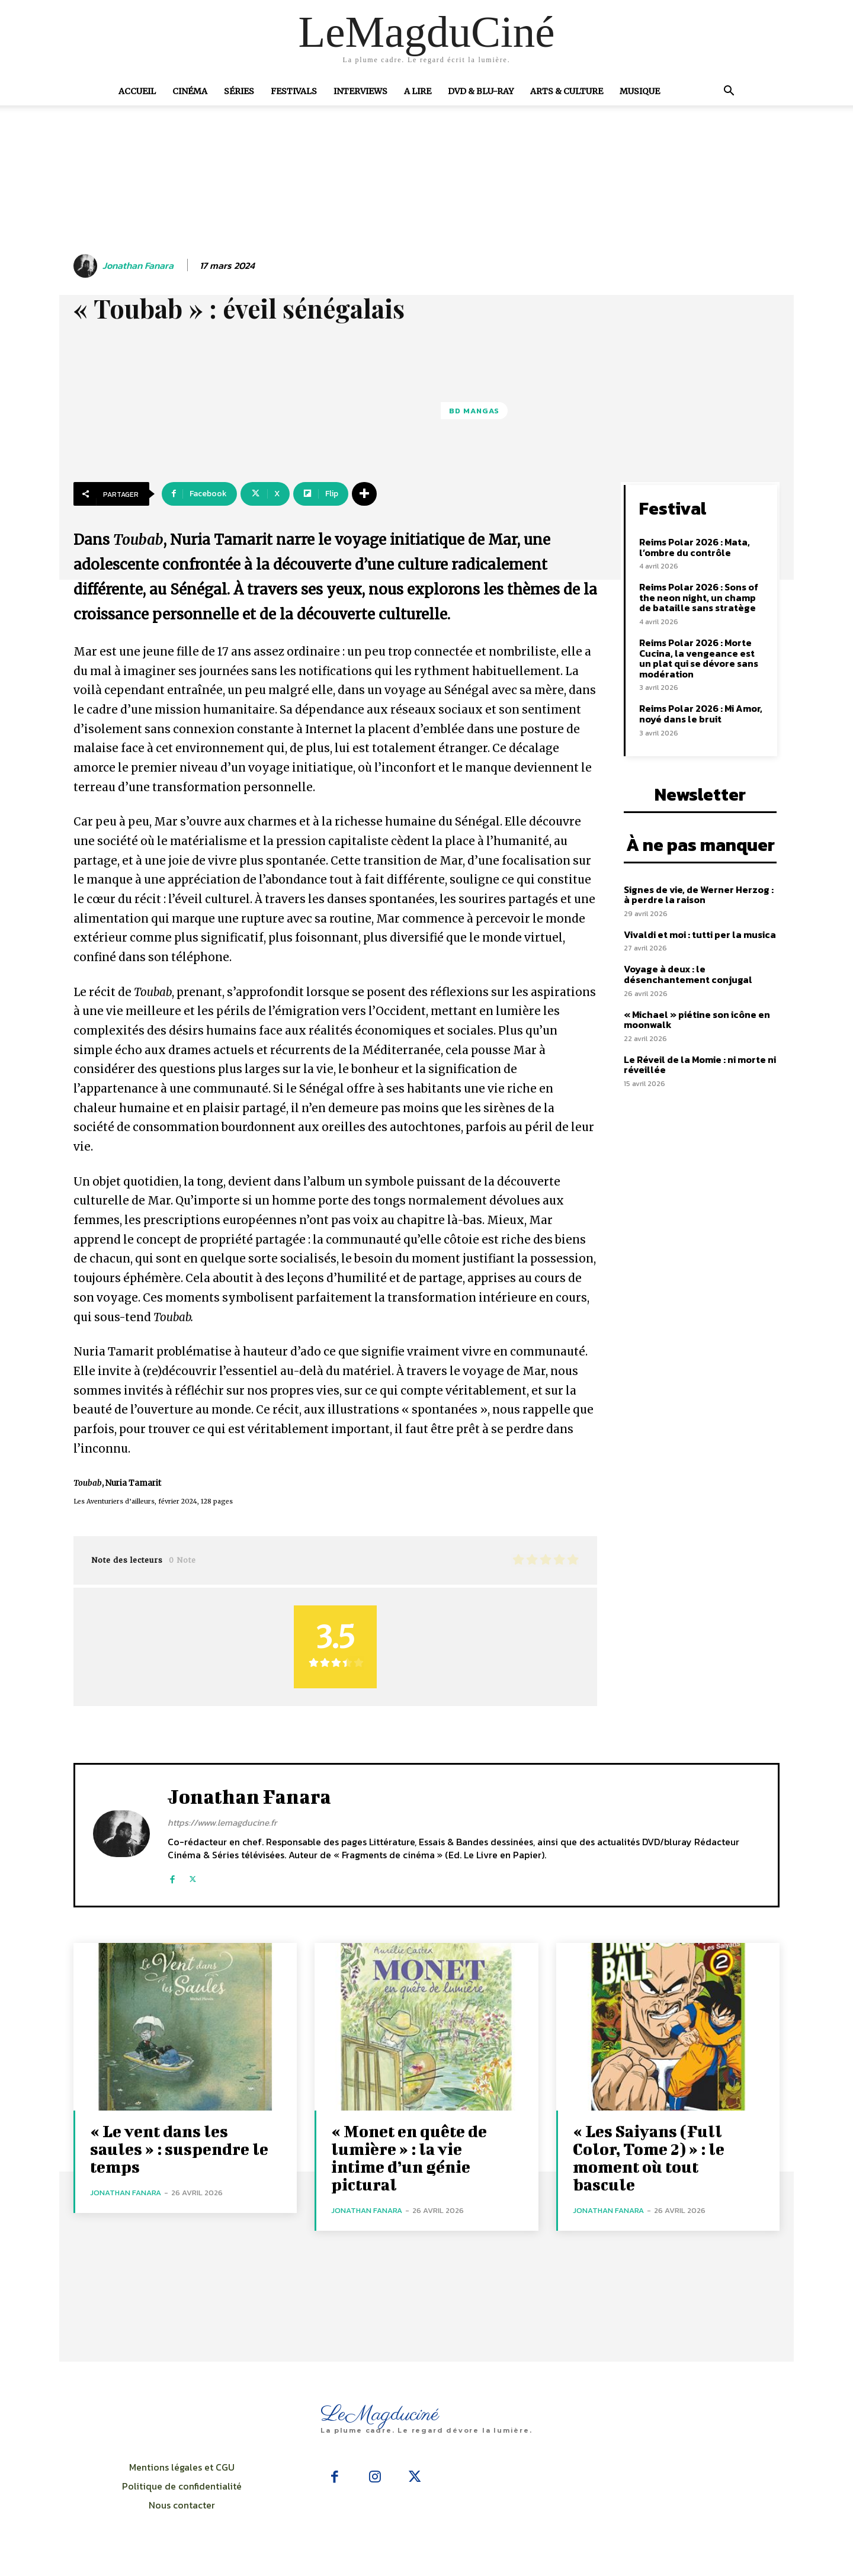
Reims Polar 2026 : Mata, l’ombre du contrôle (694, 547)
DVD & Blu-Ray (481, 91)
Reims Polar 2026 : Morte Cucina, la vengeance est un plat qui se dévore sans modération (698, 658)
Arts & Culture (566, 91)
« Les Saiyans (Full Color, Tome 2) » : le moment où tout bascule (648, 2157)
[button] (728, 91)
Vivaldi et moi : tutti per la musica (700, 934)
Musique (640, 91)
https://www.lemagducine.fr (222, 1822)
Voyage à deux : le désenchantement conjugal (688, 974)
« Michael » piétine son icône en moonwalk (697, 1019)
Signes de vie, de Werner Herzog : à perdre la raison (699, 894)
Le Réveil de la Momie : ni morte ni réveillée (700, 1064)
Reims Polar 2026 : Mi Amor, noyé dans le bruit (700, 713)
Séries (239, 91)
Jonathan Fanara (138, 265)
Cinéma (189, 91)
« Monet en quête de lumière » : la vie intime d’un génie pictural (409, 2157)
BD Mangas (474, 410)
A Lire (417, 91)
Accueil (137, 91)
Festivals (294, 91)
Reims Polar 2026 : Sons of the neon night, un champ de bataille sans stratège (698, 597)
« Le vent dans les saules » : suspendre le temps (179, 2149)
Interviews (360, 91)
